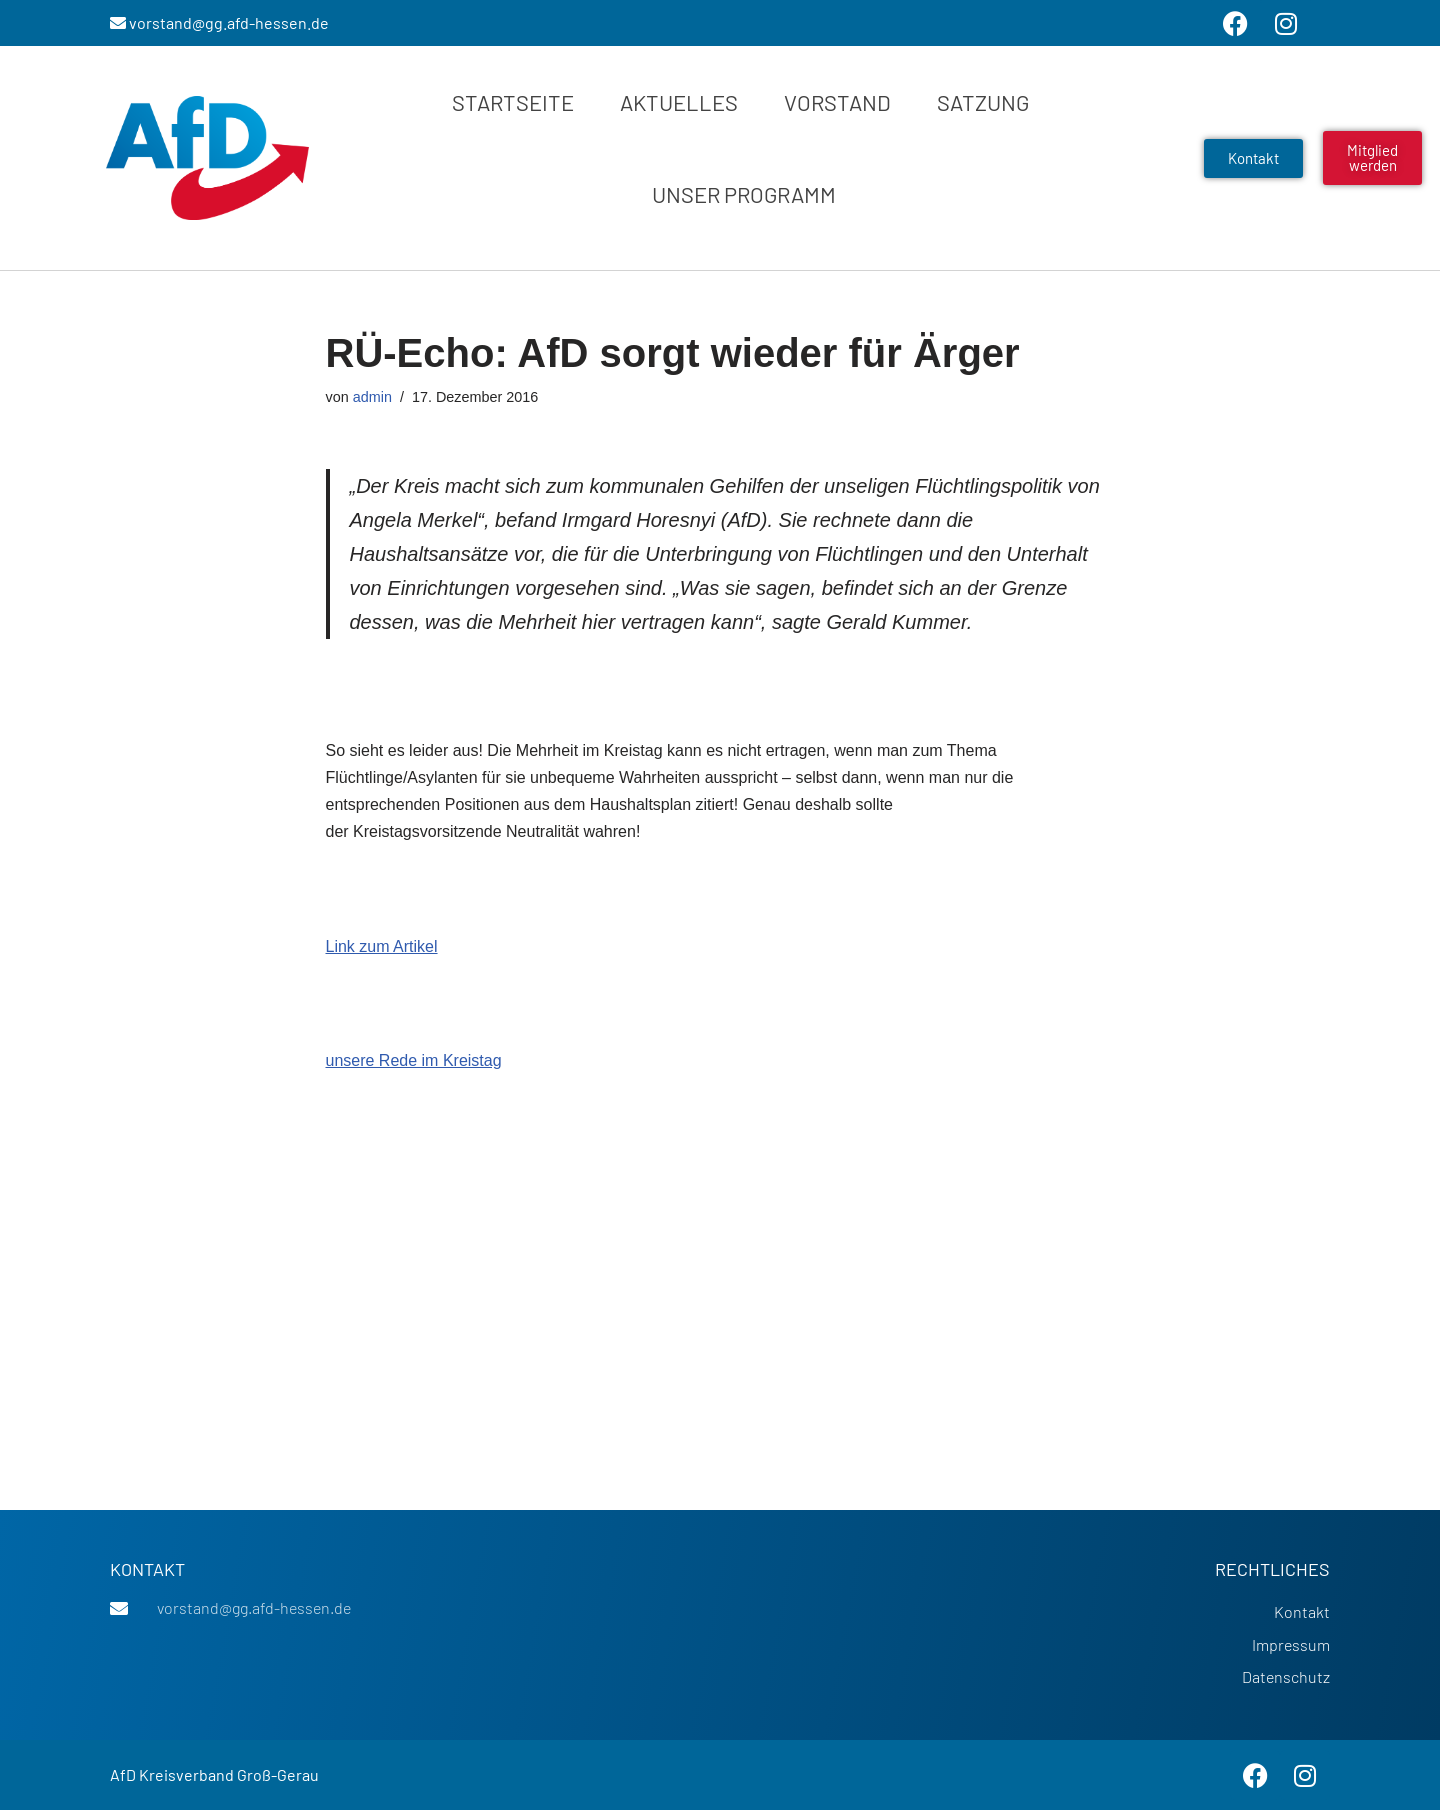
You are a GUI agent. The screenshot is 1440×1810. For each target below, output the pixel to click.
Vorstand (837, 102)
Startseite (513, 102)
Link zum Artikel (382, 946)
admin (372, 397)
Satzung (983, 102)
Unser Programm (744, 194)
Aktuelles (679, 102)
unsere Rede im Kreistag (414, 1060)
